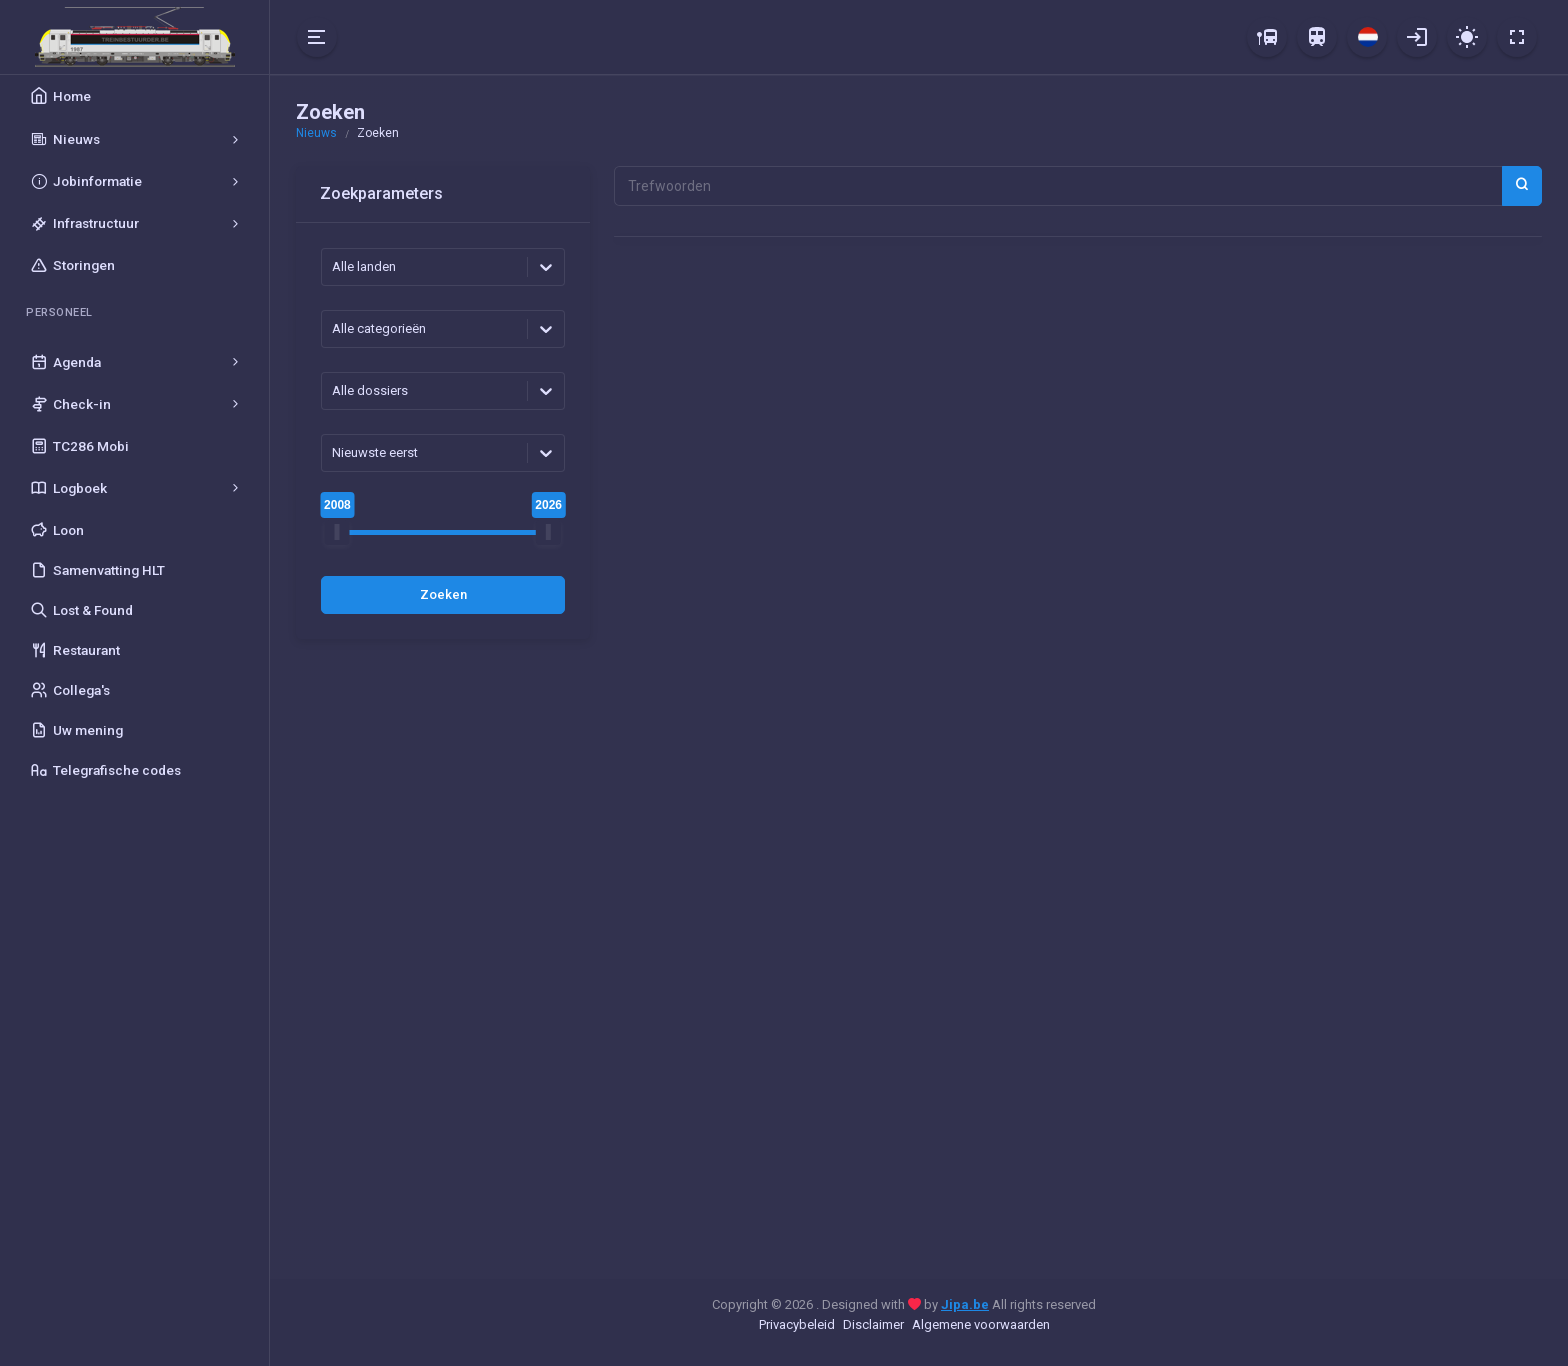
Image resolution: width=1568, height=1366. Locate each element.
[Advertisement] (443, 963)
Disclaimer (873, 1324)
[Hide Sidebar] (317, 37)
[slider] (337, 532)
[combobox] (333, 267)
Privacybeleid (797, 1324)
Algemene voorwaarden (981, 1324)
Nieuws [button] (316, 133)
